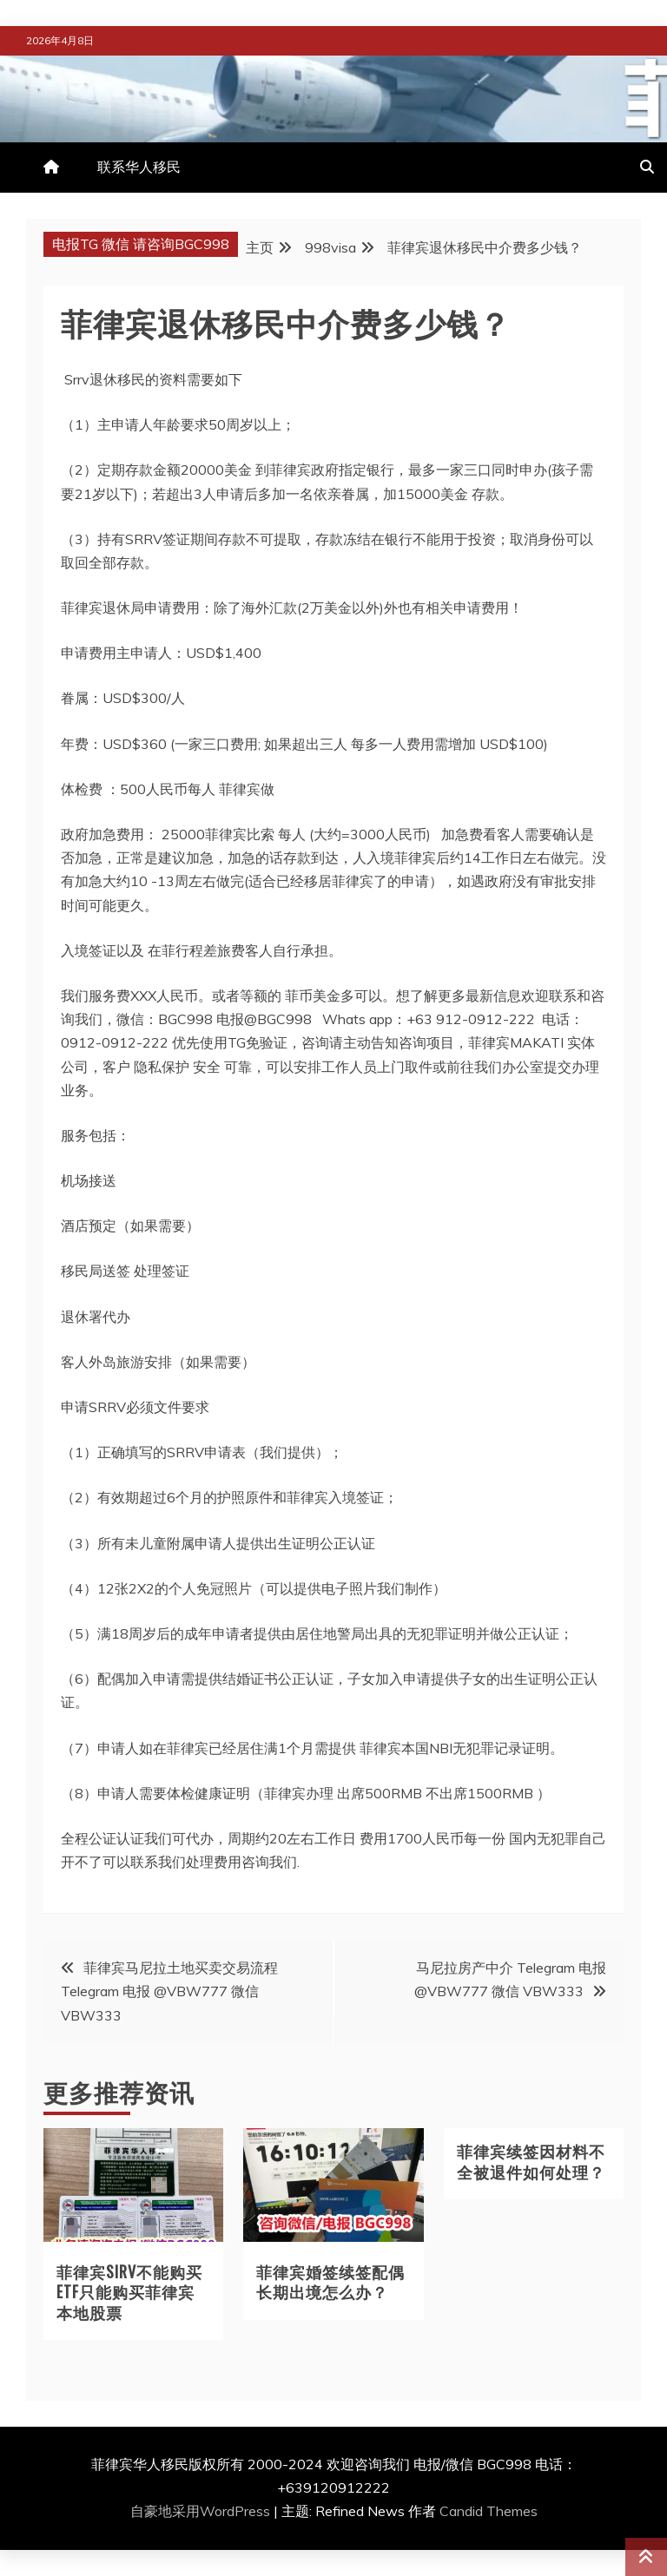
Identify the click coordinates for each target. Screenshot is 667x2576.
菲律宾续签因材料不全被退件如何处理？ (531, 2160)
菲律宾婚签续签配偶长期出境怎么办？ (330, 2281)
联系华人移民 (139, 166)
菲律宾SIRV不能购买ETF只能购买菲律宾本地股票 (129, 2291)
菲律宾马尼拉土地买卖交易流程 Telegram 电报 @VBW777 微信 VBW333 (169, 1991)
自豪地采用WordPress (202, 2511)
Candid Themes (488, 2511)
